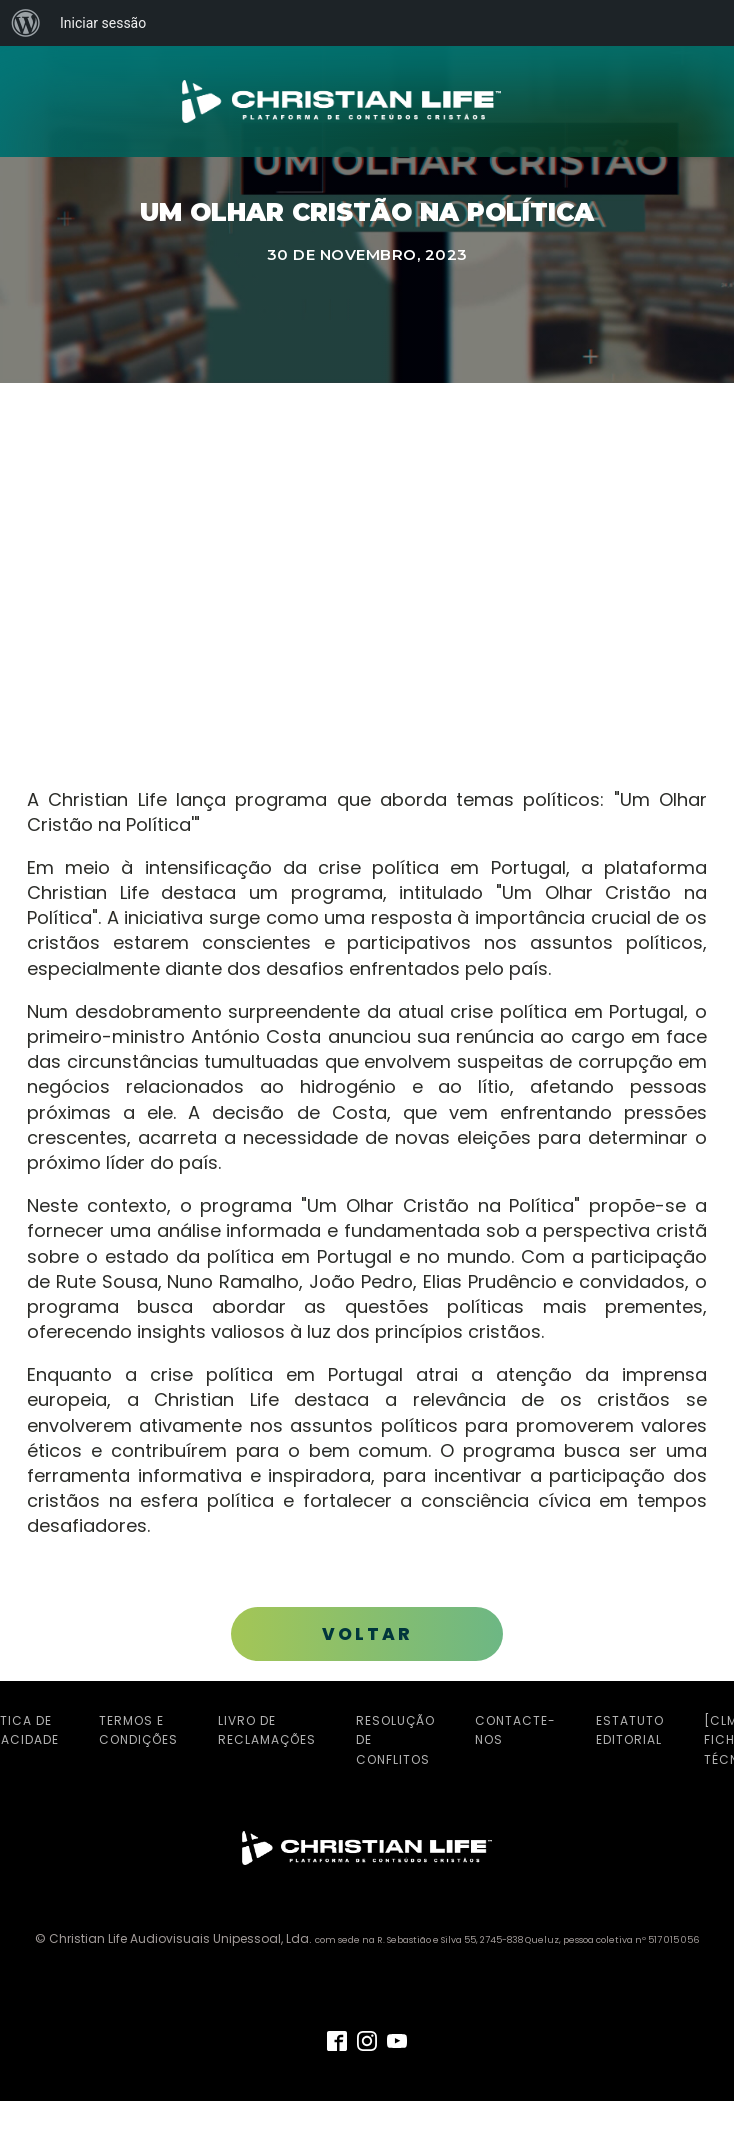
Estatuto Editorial (630, 1730)
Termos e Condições (138, 1730)
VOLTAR (367, 1634)
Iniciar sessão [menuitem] (103, 23)
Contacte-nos (515, 1730)
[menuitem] (26, 23)
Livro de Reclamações (267, 1730)
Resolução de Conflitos (395, 1739)
